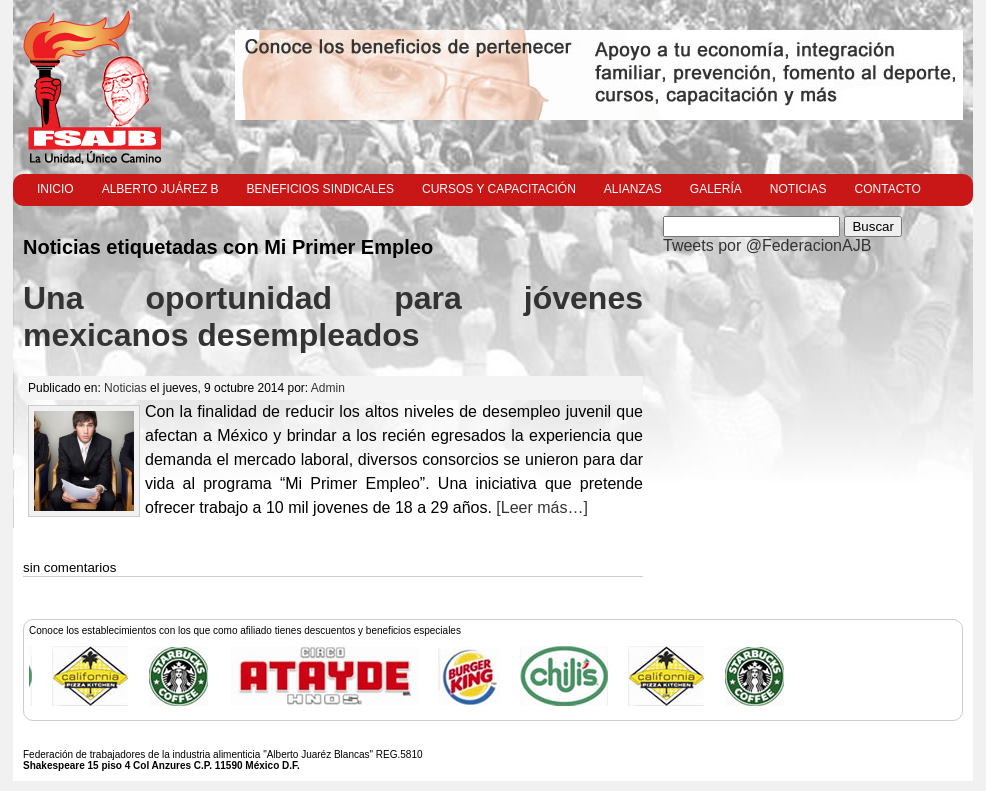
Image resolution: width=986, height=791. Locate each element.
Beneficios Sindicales (320, 189)
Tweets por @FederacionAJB (767, 245)
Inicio (55, 189)
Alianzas (633, 189)
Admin (328, 388)
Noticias (798, 189)
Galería (716, 189)
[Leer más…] (540, 507)
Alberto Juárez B (160, 189)
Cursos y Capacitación (499, 189)
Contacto (888, 189)
